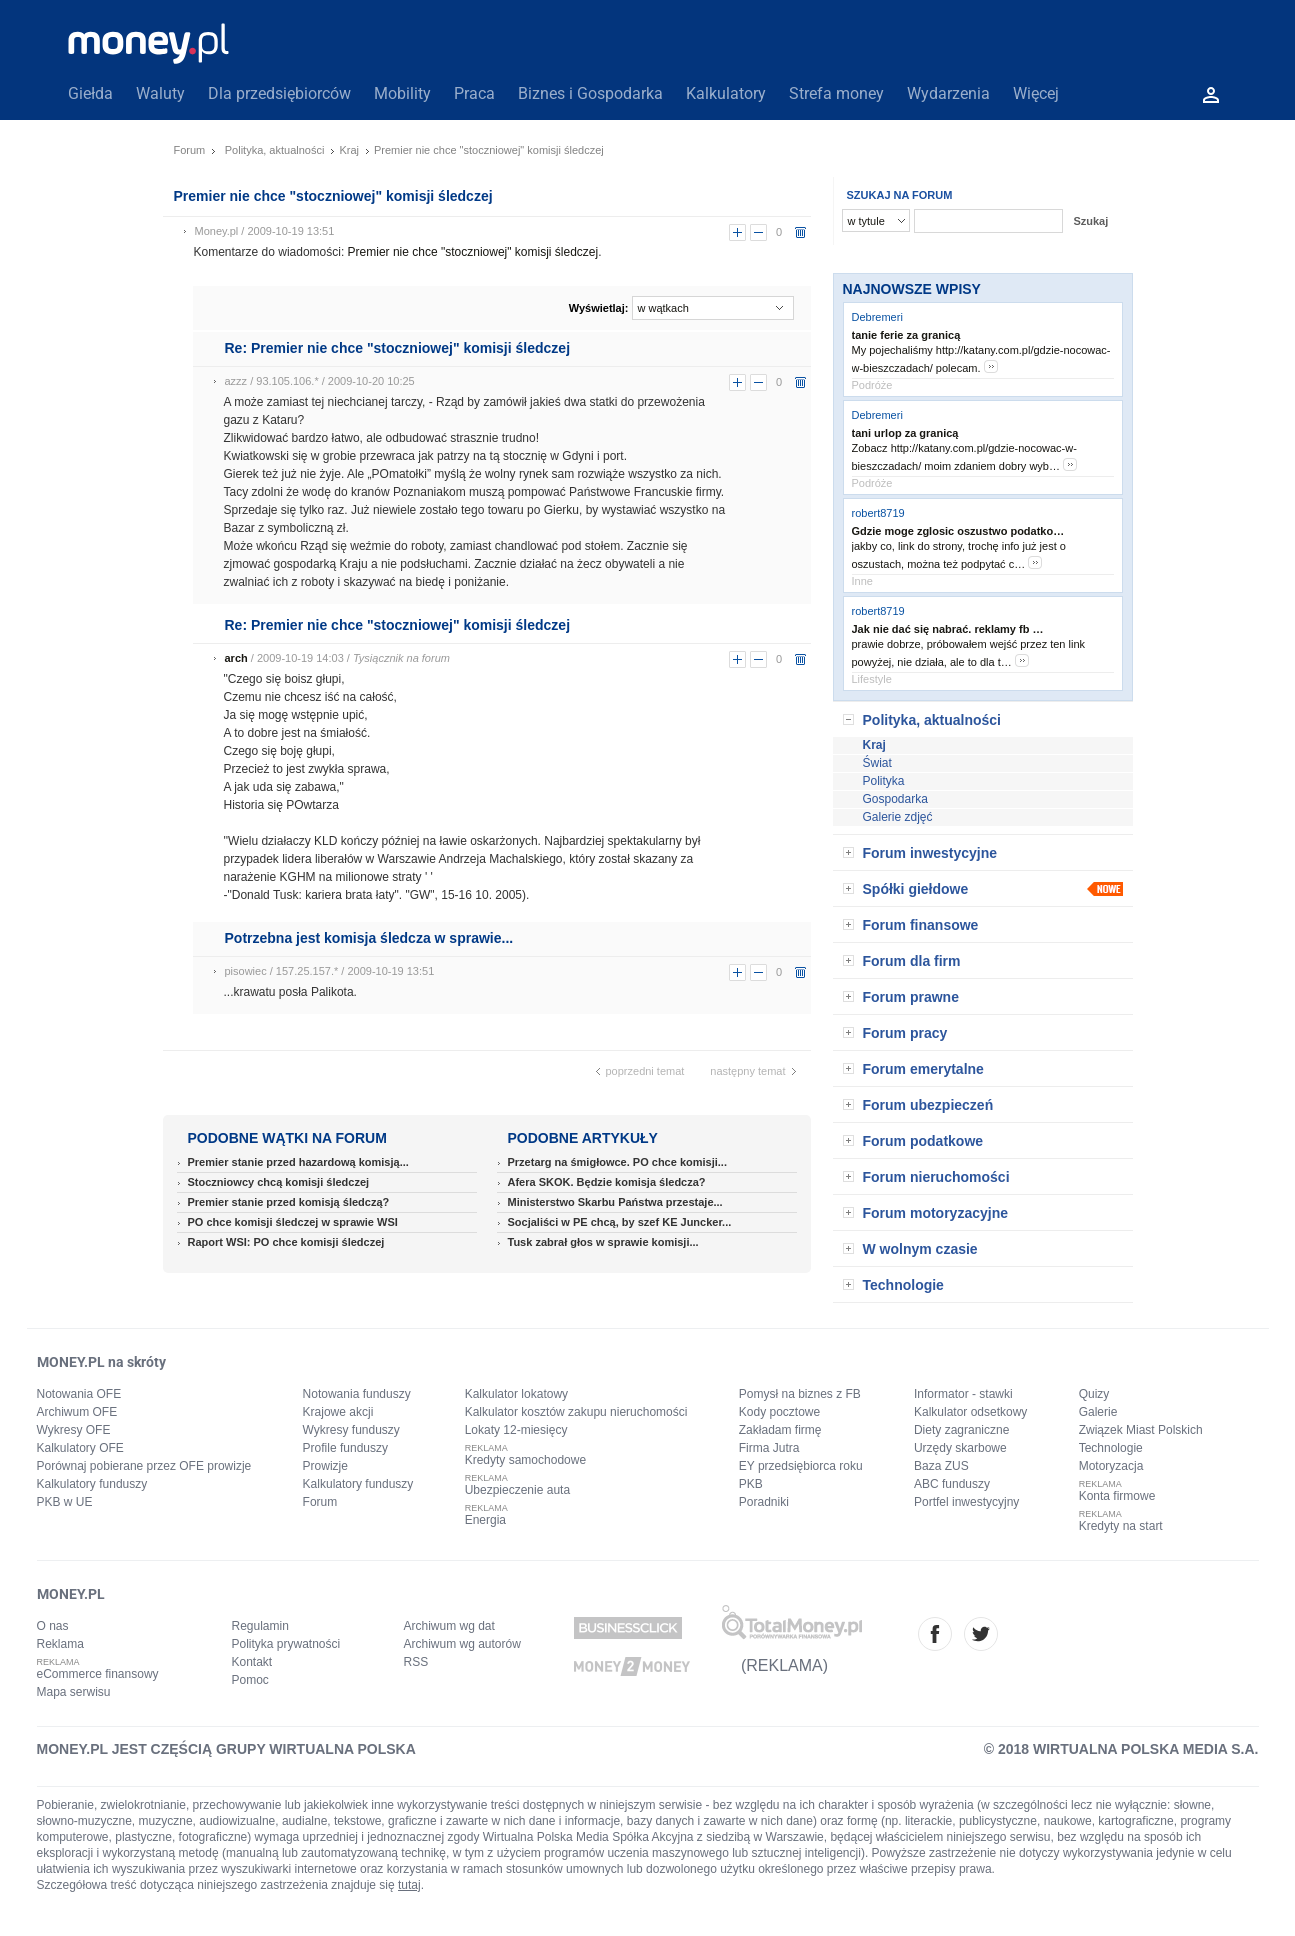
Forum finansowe (921, 925)
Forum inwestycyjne (930, 853)
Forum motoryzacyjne (935, 1213)
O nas (53, 1626)
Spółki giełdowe (916, 889)
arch (236, 658)
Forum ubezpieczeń (928, 1105)
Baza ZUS (941, 1466)
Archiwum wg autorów (462, 1644)
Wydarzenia (948, 93)
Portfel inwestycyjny (966, 1502)
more (991, 366)
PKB (751, 1484)
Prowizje (325, 1466)
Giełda (90, 93)
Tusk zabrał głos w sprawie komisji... (603, 1242)
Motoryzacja (1111, 1466)
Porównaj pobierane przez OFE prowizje (144, 1466)
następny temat (747, 1071)
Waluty (160, 93)
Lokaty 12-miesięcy (516, 1430)
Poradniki (764, 1502)
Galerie (1098, 1412)
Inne (862, 581)
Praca (474, 93)
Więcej (1036, 93)
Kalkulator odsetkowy (970, 1412)
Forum (190, 150)
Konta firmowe (1117, 1496)
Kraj (349, 150)
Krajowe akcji (338, 1412)
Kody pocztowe (779, 1412)
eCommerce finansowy (98, 1674)
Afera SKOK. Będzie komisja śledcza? (607, 1182)
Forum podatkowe (923, 1141)
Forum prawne (911, 997)
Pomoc (250, 1680)
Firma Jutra (769, 1448)
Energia (485, 1520)
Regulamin (260, 1626)
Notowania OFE (79, 1394)
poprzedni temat (645, 1071)
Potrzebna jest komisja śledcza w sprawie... (369, 938)
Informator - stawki (963, 1394)
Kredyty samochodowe (525, 1460)
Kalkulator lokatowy (516, 1394)
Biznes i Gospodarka (590, 93)
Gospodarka (895, 799)
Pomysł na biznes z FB (800, 1394)
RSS (416, 1662)
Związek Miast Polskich (1141, 1430)
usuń (800, 232)
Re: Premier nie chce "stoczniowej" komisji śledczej (398, 348)
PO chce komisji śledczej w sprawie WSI (293, 1222)
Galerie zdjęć (898, 817)
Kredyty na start (1121, 1526)
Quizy (1094, 1394)
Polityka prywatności (286, 1644)
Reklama (60, 1644)
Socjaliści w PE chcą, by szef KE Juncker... (620, 1222)
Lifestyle (872, 679)
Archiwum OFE (77, 1412)
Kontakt (252, 1662)
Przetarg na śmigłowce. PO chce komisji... (617, 1162)
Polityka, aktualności (275, 150)
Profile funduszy (345, 1448)
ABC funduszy (952, 1484)
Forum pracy (905, 1033)
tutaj (409, 1885)
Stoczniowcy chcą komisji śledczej (279, 1182)
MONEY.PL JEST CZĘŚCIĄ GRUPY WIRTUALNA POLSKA (226, 1749)
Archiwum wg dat (449, 1626)
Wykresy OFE (74, 1430)
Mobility (402, 93)
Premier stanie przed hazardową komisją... (298, 1162)
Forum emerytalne (923, 1069)
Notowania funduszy (357, 1394)
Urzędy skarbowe (960, 1448)
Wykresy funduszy (351, 1430)
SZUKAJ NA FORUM (900, 195)
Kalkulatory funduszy (92, 1484)
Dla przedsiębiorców (279, 93)
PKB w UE (65, 1502)
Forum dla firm (912, 961)
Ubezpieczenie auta (517, 1490)
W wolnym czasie (920, 1249)
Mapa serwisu (74, 1692)
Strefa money (836, 93)
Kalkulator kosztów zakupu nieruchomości (576, 1412)
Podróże (872, 385)
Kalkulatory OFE (80, 1448)
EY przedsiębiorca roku (801, 1466)
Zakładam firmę (780, 1430)
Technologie (903, 1285)
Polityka (884, 781)
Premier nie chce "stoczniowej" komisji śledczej (473, 252)
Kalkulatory (726, 93)
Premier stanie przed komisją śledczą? (289, 1202)
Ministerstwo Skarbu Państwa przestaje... (615, 1202)
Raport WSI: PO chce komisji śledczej (286, 1242)
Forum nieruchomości (936, 1177)
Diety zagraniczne (961, 1430)
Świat (877, 763)
